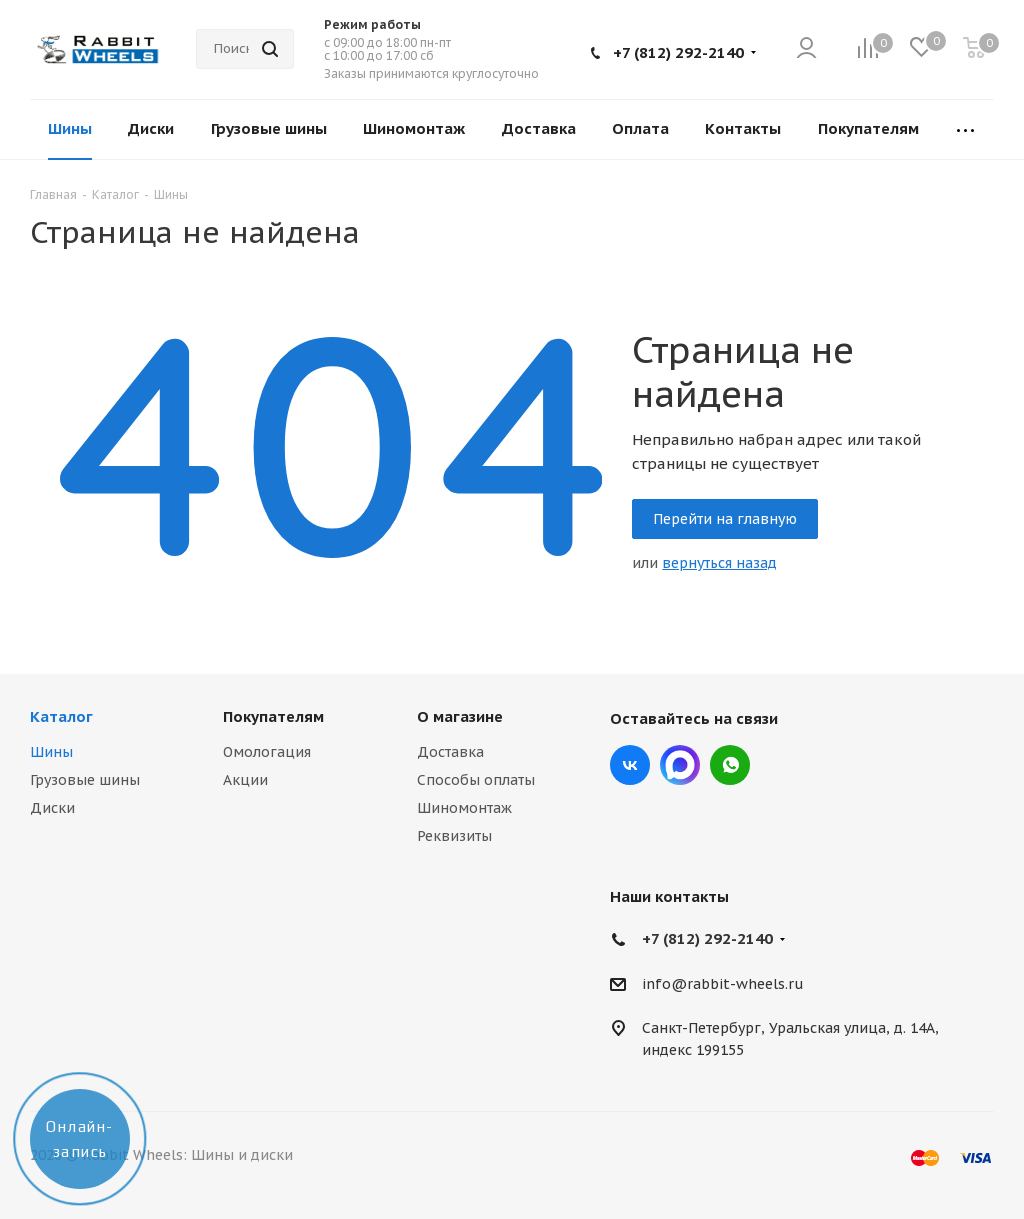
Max (680, 765)
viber (730, 765)
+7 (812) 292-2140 (678, 52)
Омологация (267, 752)
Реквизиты (454, 836)
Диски (52, 808)
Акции (245, 780)
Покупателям (273, 716)
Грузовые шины (85, 780)
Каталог (61, 716)
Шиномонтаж (464, 808)
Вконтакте (630, 765)
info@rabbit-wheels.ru (723, 984)
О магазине (460, 716)
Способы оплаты (476, 780)
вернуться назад (719, 563)
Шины (51, 752)
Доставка (450, 752)
